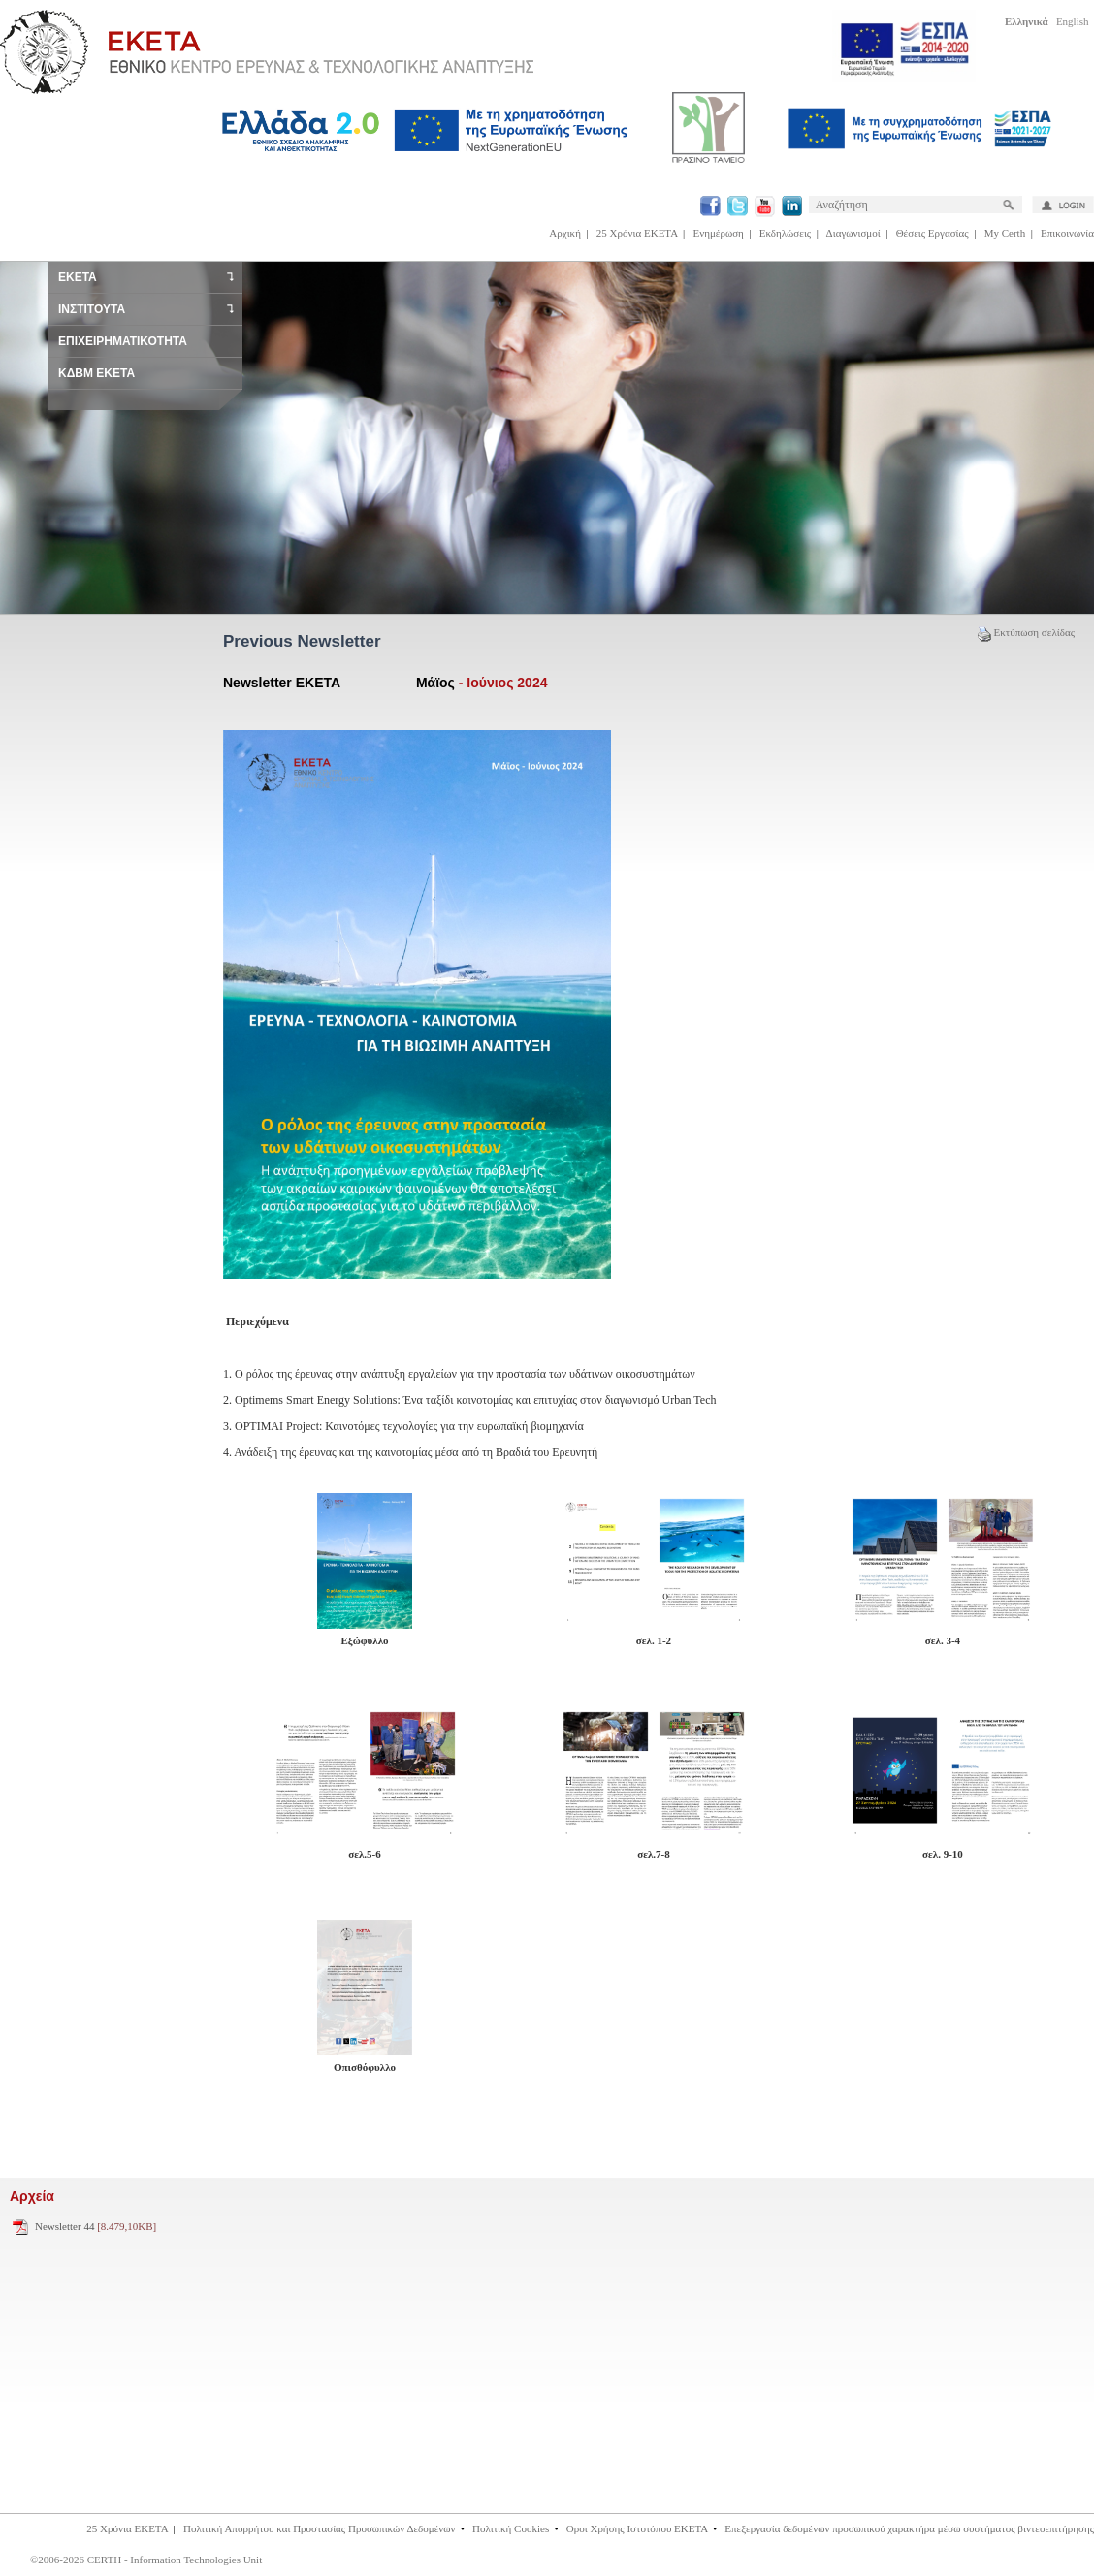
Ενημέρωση (718, 233)
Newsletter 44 (95, 2226)
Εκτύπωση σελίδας (1026, 632)
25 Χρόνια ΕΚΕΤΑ (637, 233)
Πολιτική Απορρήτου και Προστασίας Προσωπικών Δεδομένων (319, 2528)
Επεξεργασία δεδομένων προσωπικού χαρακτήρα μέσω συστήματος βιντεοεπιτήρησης (909, 2528)
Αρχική (565, 233)
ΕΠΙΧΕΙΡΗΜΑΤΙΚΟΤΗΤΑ (122, 341)
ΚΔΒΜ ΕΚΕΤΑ (96, 373)
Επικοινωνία (1067, 233)
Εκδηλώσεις (785, 233)
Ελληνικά (1026, 21)
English (1072, 21)
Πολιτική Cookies (510, 2528)
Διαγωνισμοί (853, 233)
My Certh (1004, 233)
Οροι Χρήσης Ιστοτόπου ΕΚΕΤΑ (637, 2528)
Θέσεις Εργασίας (932, 233)
